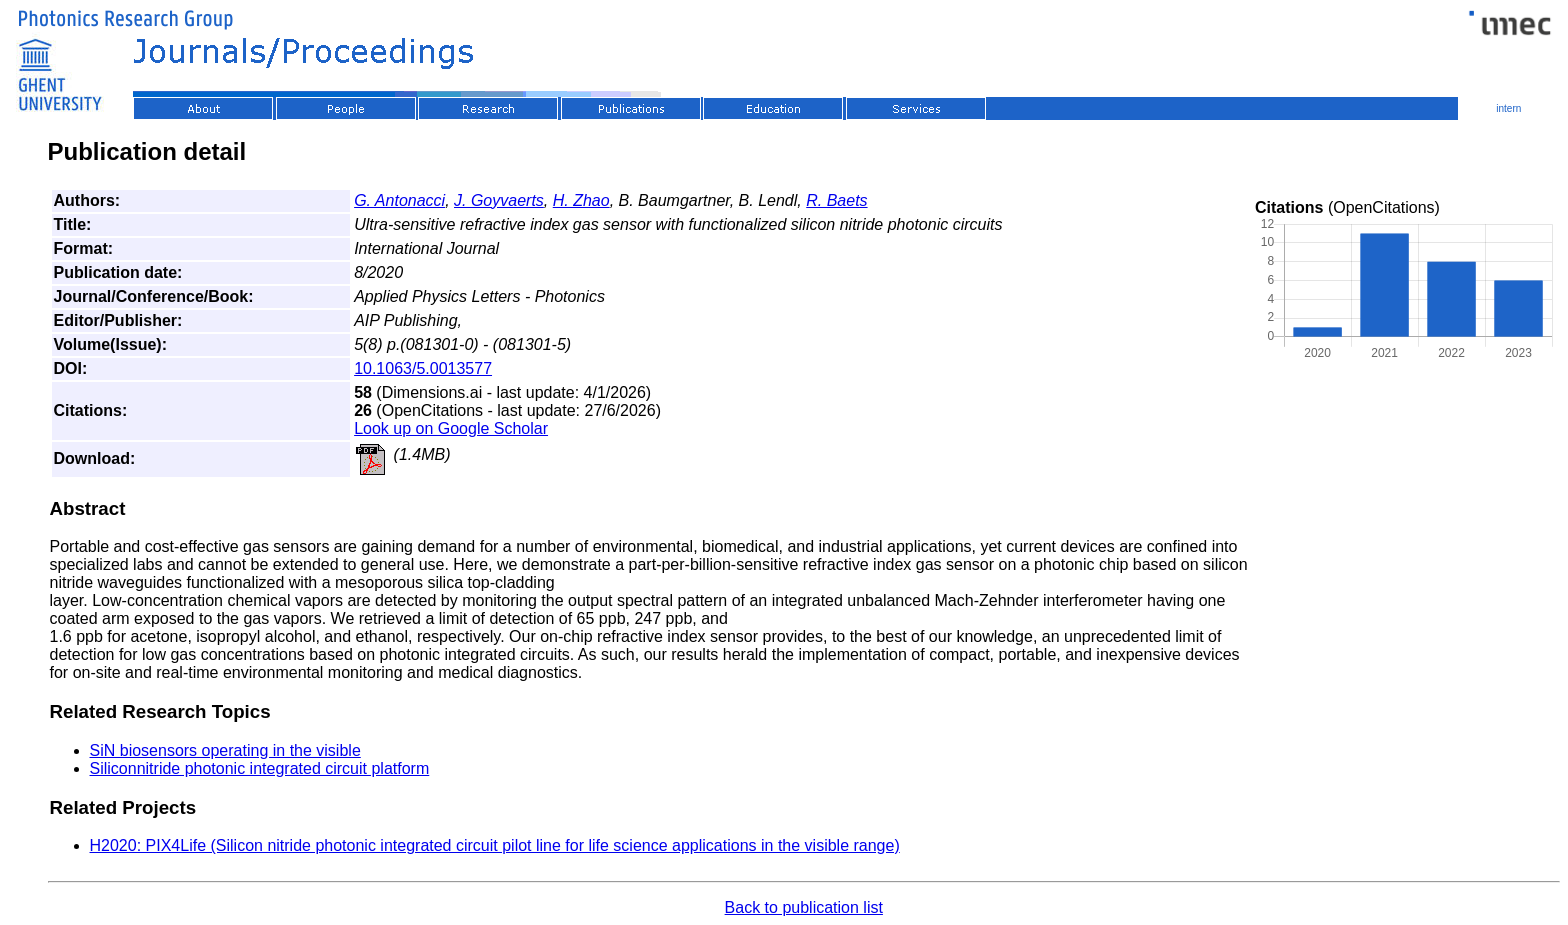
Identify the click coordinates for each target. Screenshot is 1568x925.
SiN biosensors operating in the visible (225, 750)
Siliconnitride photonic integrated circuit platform (260, 768)
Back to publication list (804, 907)
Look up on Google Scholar (451, 428)
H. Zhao (581, 200)
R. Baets (836, 200)
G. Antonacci (399, 200)
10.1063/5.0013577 (423, 368)
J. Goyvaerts (499, 200)
